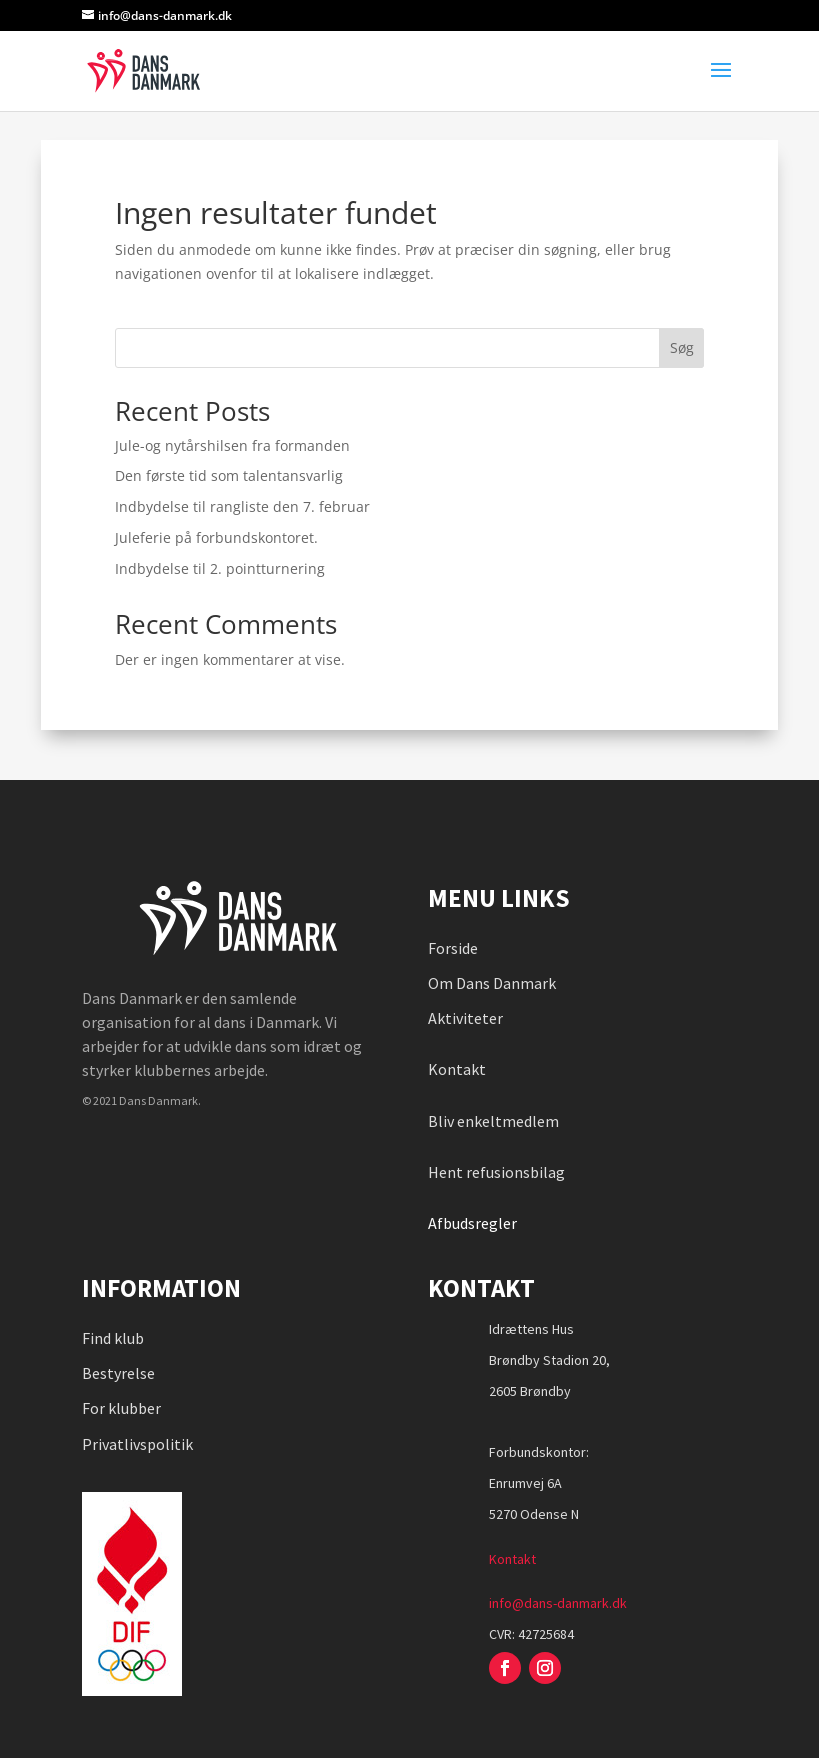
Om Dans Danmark (492, 983)
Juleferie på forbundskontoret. (216, 537)
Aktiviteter (465, 1018)
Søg (682, 347)
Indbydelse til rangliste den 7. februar (242, 506)
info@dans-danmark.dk (558, 1603)
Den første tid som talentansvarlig (229, 475)
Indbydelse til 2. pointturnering (220, 568)
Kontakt (457, 1069)
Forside (453, 948)
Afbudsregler (474, 1223)
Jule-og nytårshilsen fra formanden (232, 445)
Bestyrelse (118, 1373)
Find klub (113, 1338)
